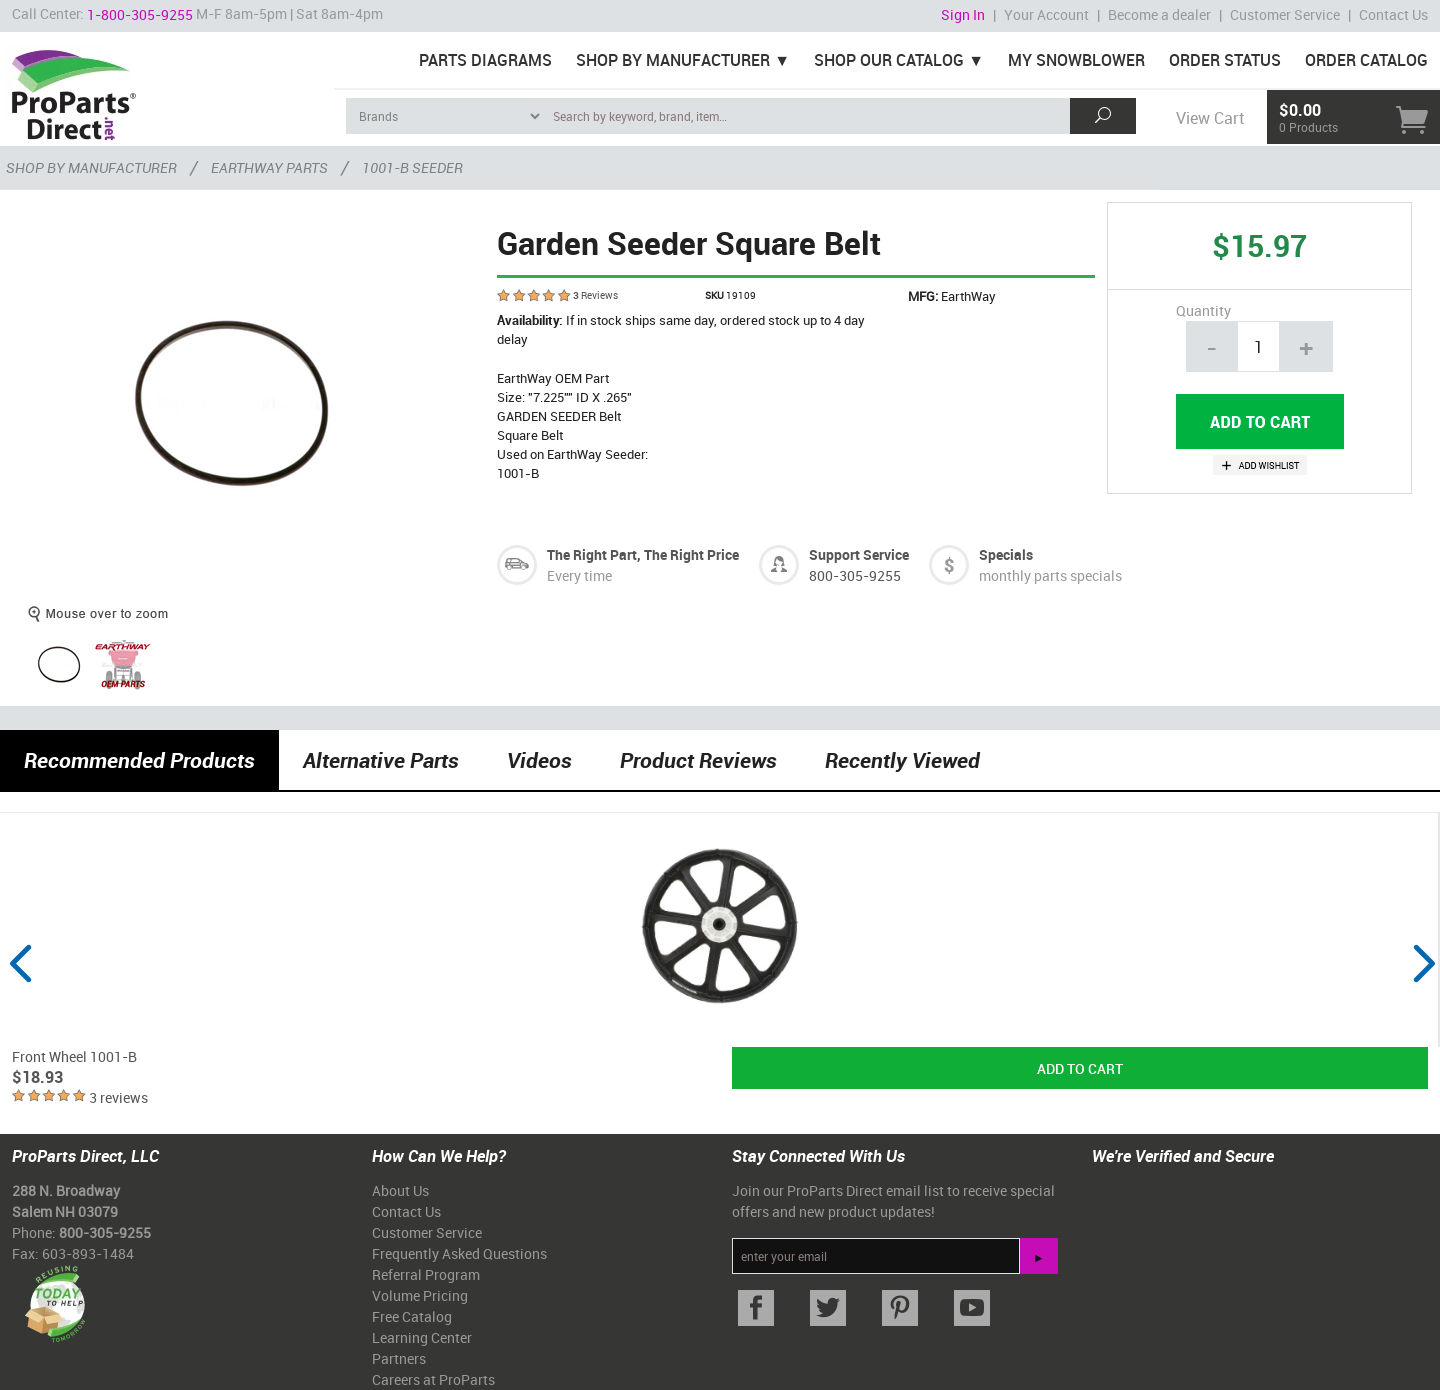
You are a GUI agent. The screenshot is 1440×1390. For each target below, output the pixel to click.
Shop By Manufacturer (673, 60)
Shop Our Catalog (889, 60)
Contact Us (1393, 14)
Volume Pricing (420, 1295)
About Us (400, 1190)
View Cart (1210, 118)
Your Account (1046, 14)
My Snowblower (1076, 60)
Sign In (963, 14)
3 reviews (118, 1097)
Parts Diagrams (485, 60)
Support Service (859, 554)
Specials (1006, 554)
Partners (399, 1358)
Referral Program (426, 1274)
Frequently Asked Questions (459, 1253)
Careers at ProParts (433, 1379)
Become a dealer (1159, 14)
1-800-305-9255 (140, 14)
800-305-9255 (855, 575)
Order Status (1225, 60)
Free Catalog (412, 1316)
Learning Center (422, 1337)
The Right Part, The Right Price (643, 554)
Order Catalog (1366, 60)
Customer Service (1285, 14)
